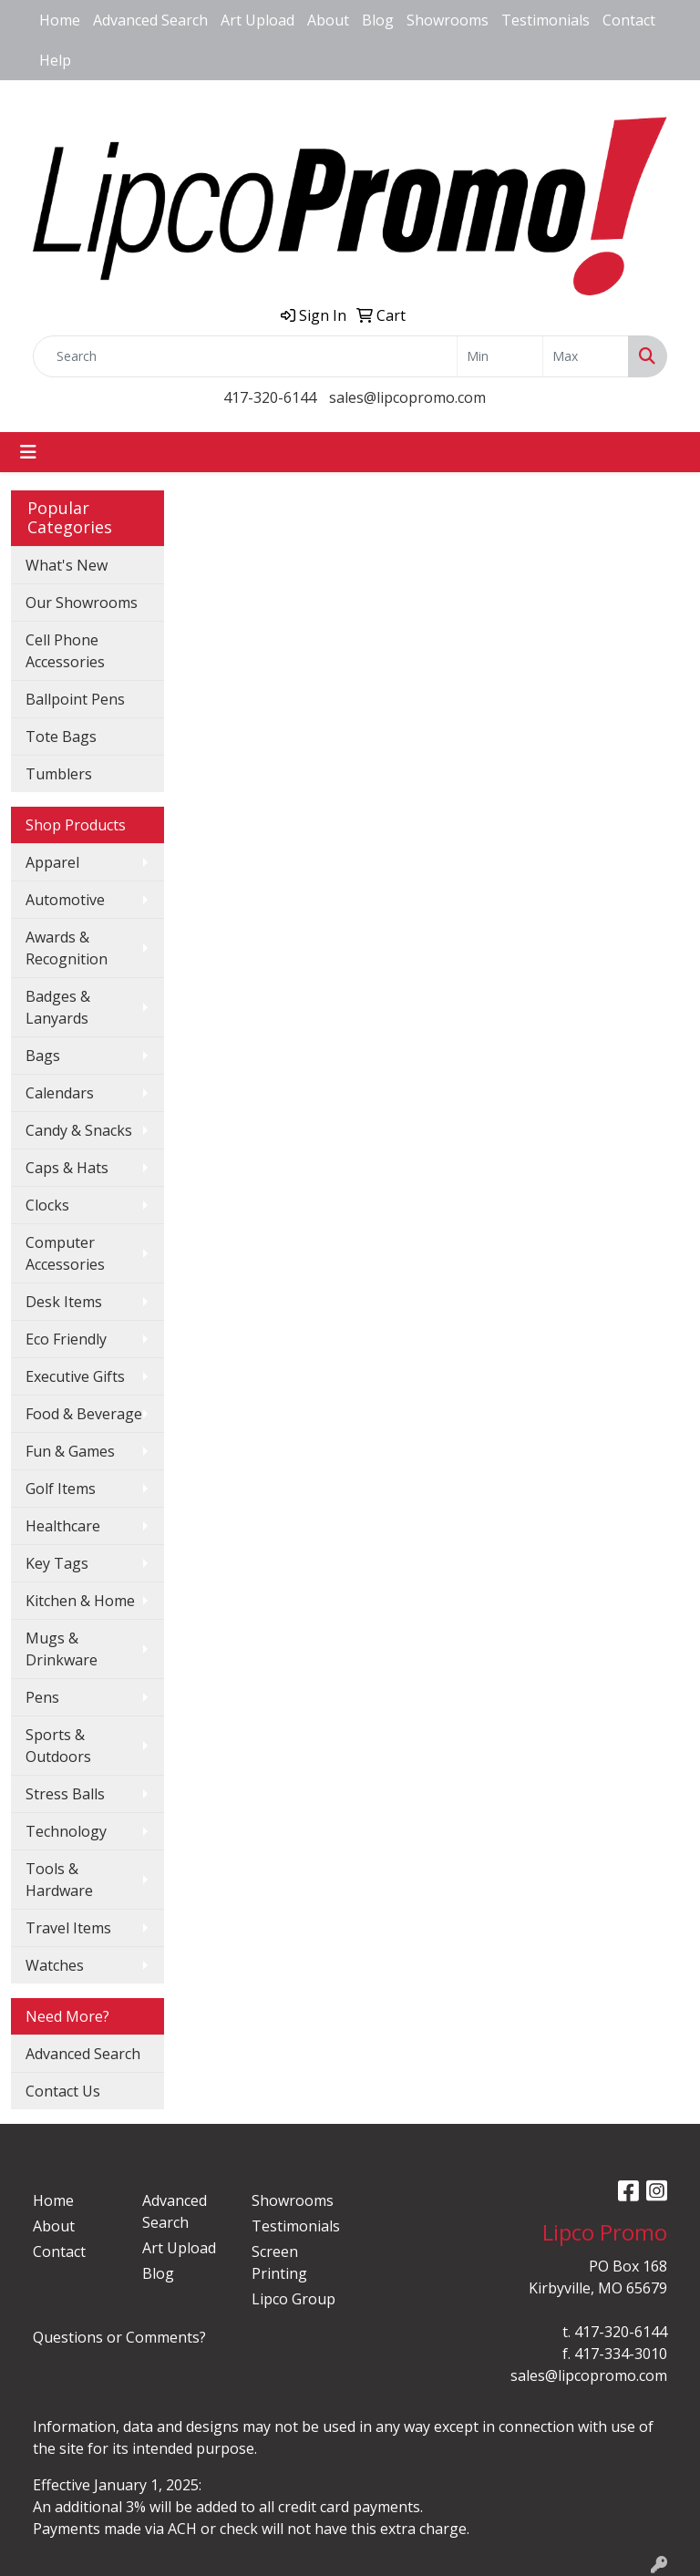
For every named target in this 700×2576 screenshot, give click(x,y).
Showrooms (448, 20)
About (328, 20)
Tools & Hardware (59, 1880)
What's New (67, 565)
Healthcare (63, 1526)
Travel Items (68, 1928)
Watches (55, 1965)
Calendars (60, 1093)
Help (55, 60)
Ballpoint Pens (75, 699)
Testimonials (545, 20)
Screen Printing (279, 2262)
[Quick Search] (245, 356)
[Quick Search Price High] (585, 356)
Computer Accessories (65, 1253)
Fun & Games (70, 1451)
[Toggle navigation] (28, 452)
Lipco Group (293, 2299)
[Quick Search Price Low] (500, 356)
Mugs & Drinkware (62, 1649)
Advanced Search (150, 20)
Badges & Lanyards (58, 1007)
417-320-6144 (269, 397)
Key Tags (57, 1563)
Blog (378, 20)
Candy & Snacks (79, 1130)
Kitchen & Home (80, 1601)
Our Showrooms (82, 602)
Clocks (47, 1205)
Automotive (65, 900)
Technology (66, 1831)
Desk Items (64, 1302)
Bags (43, 1056)
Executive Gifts (75, 1376)
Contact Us (63, 2091)
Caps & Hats (67, 1168)
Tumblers (59, 774)
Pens (42, 1697)
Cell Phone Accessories (65, 651)
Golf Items (61, 1489)
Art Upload (257, 20)
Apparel (52, 862)
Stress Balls (65, 1794)
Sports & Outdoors (58, 1746)
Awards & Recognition (67, 948)
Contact (628, 20)
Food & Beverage (84, 1414)
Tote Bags (61, 736)
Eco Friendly (66, 1339)
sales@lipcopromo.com (407, 397)
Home (59, 20)
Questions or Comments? (119, 2337)
